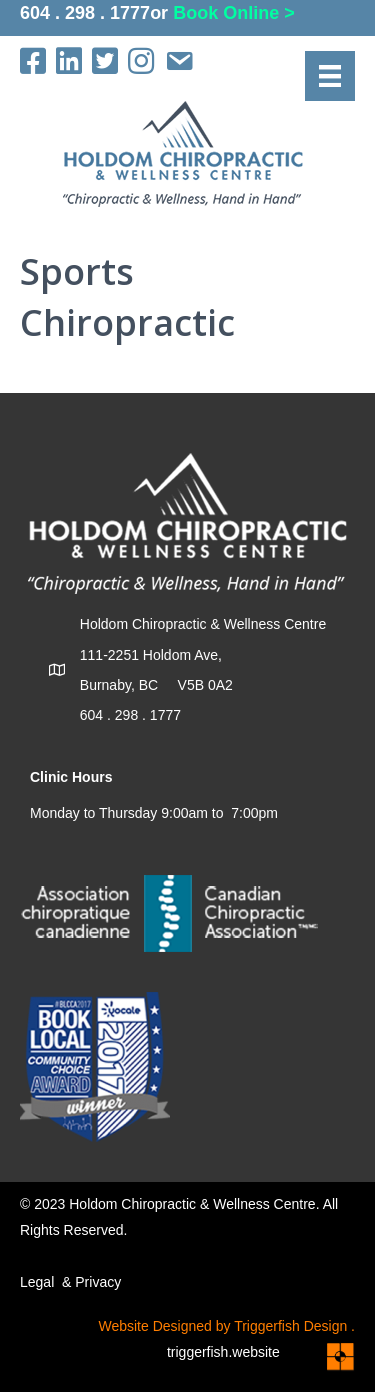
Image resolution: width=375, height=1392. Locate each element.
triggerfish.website (237, 1352)
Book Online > (234, 13)
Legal (37, 1282)
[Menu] (330, 76)
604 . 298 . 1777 (85, 13)
